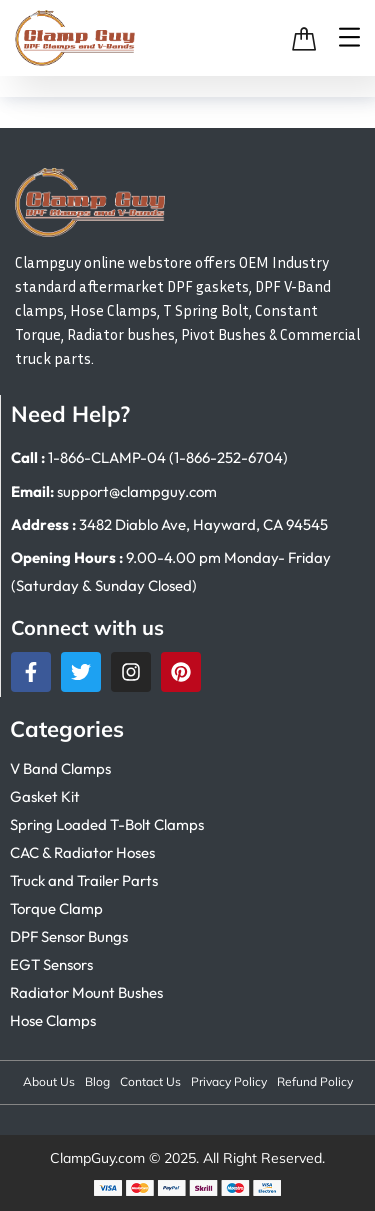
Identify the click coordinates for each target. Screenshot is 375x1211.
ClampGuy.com (97, 1158)
